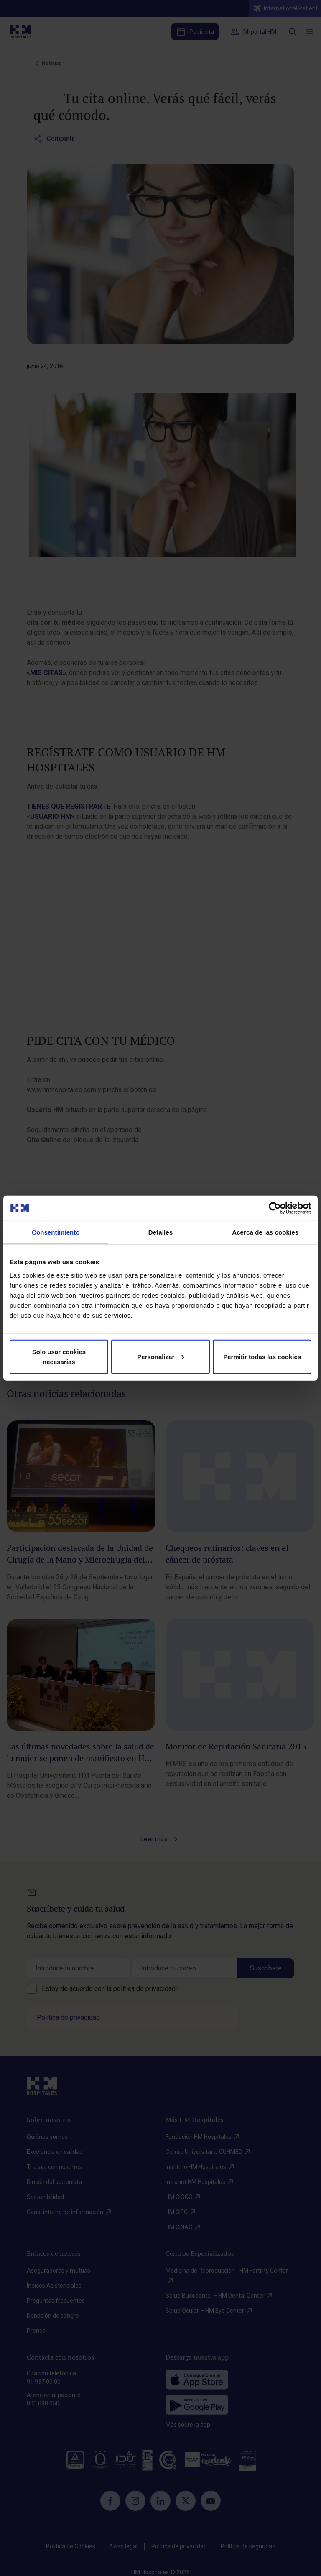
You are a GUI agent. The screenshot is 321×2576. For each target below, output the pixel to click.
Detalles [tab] (160, 1232)
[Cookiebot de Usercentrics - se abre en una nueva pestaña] (274, 1208)
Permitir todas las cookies (262, 1356)
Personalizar (160, 1356)
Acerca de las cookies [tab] (265, 1232)
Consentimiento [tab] (56, 1232)
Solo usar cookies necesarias (59, 1356)
